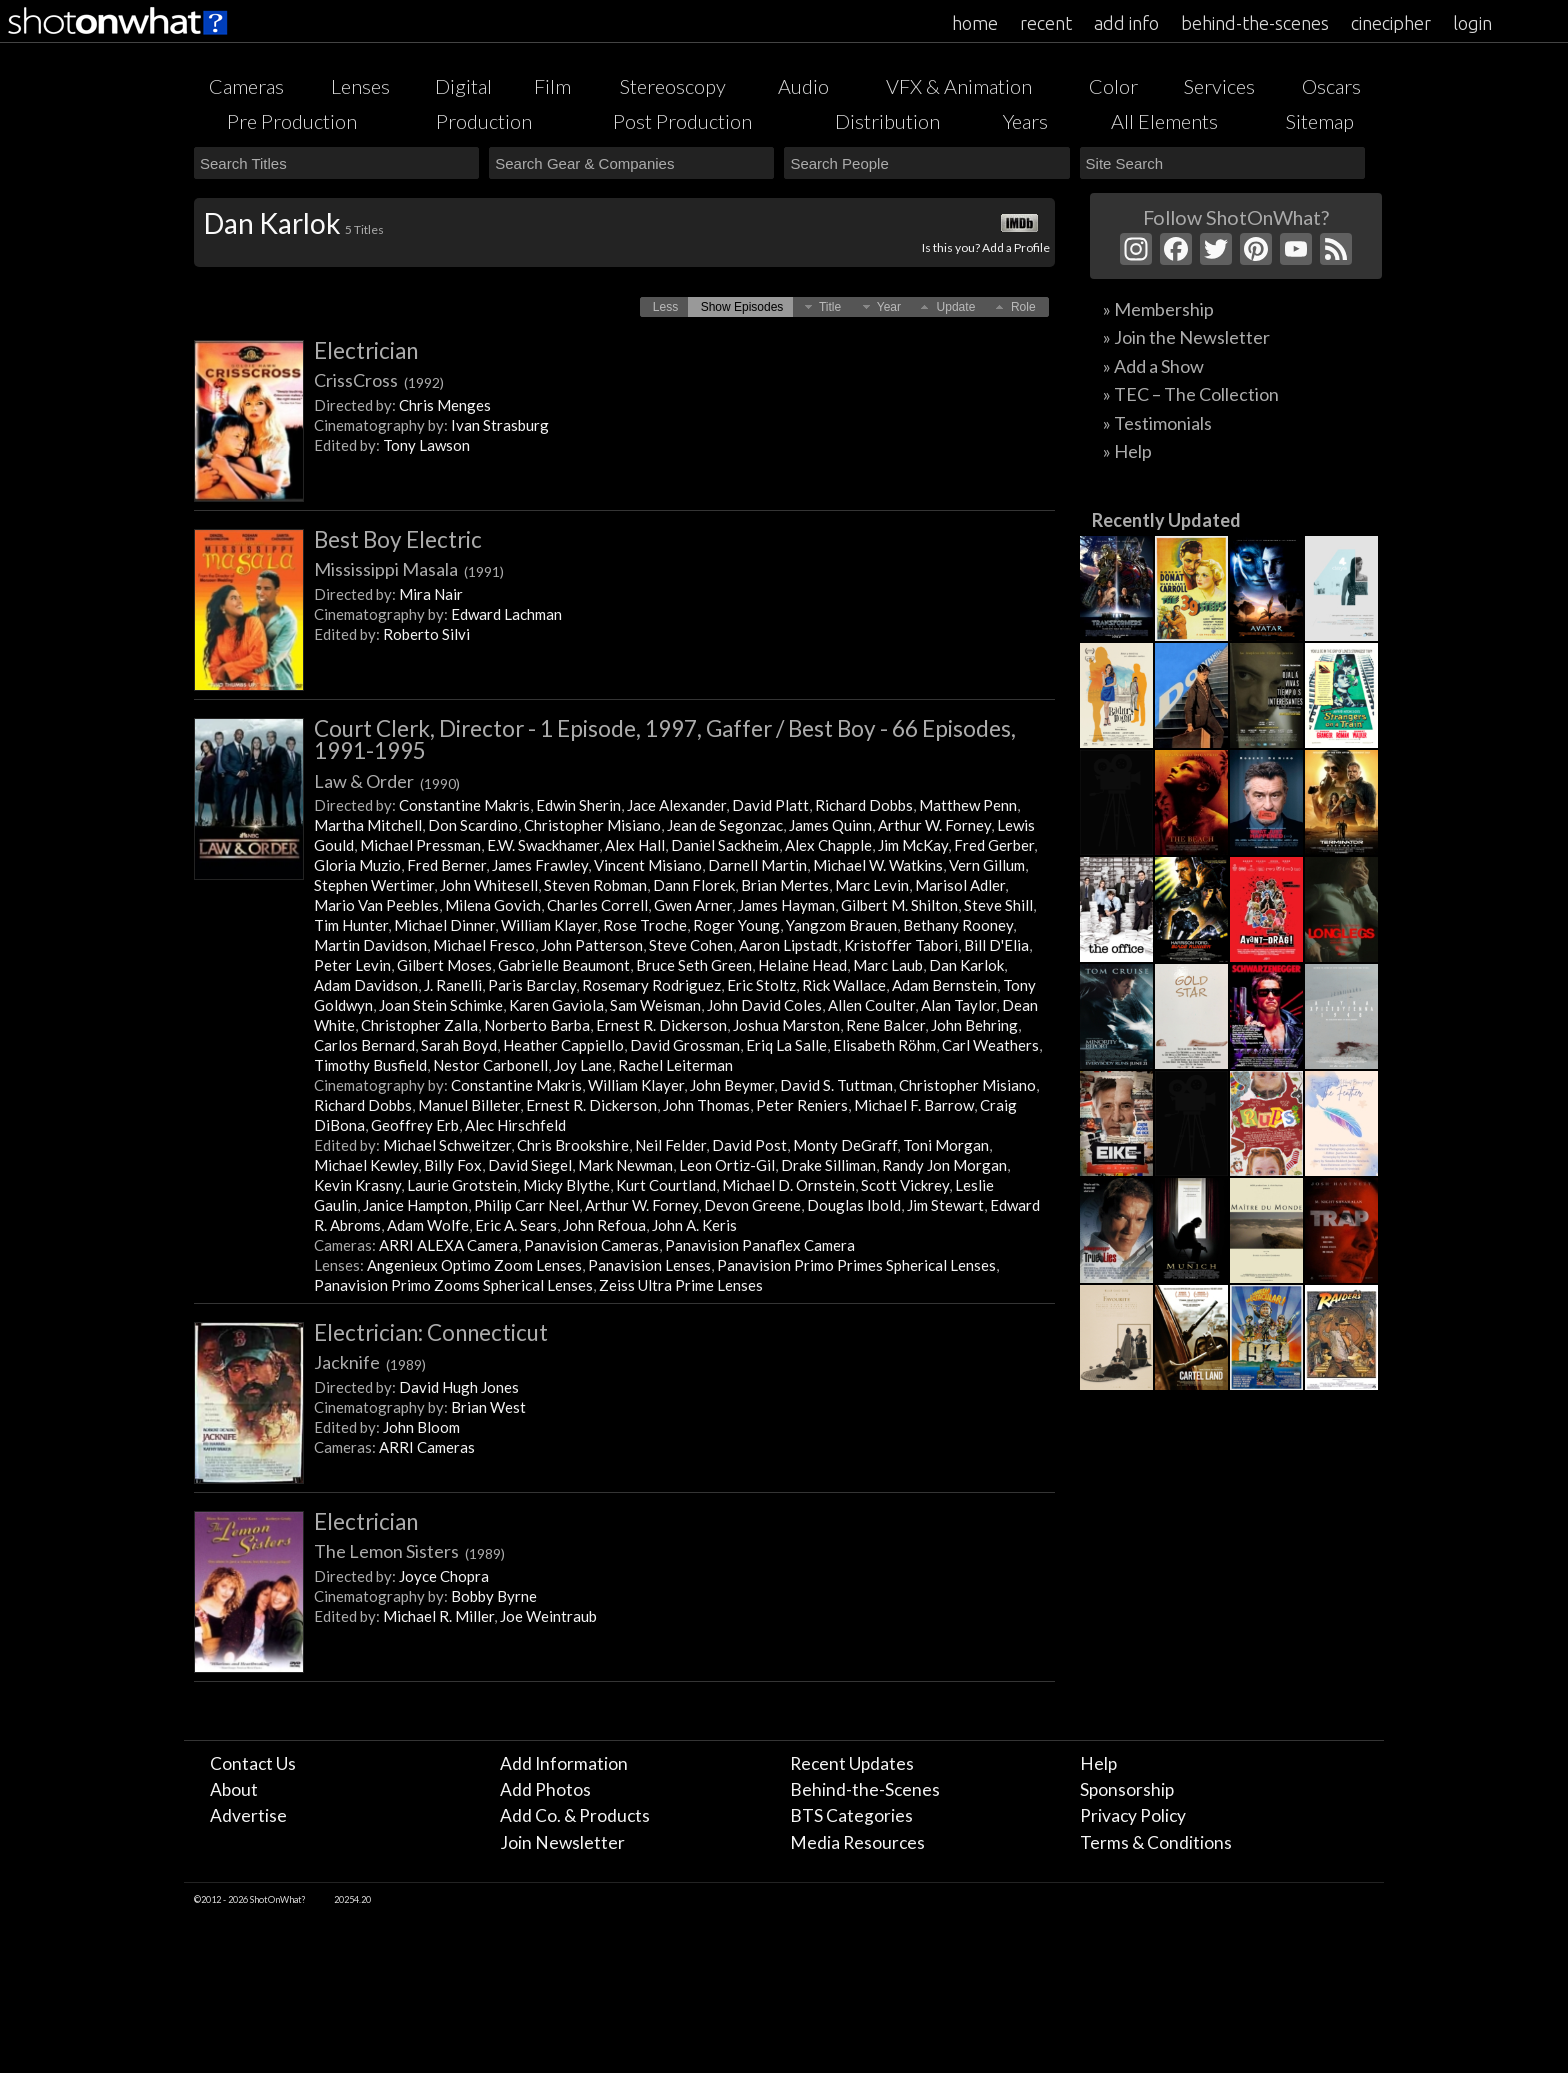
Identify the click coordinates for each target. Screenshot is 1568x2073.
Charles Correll (597, 905)
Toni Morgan (946, 1145)
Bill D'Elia (996, 945)
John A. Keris (694, 1225)
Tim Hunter (351, 925)
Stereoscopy (673, 86)
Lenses (360, 86)
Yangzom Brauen (841, 925)
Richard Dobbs (864, 805)
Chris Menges (445, 405)
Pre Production (292, 121)
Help (1098, 1763)
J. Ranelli (453, 985)
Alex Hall (635, 845)
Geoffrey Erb (415, 1125)
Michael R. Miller (438, 1616)
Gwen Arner (693, 905)
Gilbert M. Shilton (899, 905)
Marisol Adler (960, 885)
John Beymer (732, 1085)
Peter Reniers (802, 1105)
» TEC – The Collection (1191, 394)
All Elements (1164, 121)
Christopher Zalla (419, 1025)
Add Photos (545, 1789)
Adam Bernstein (944, 985)
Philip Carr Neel (526, 1205)
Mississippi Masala (409, 569)
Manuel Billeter (469, 1105)
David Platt (770, 805)
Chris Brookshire (573, 1145)
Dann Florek (694, 885)
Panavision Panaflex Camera (760, 1245)
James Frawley (540, 865)
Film (552, 86)
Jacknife (370, 1362)
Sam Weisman (655, 1005)
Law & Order (387, 781)
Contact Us (253, 1763)
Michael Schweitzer (447, 1145)
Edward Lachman (506, 614)
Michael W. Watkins (878, 865)
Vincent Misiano (648, 865)
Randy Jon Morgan (944, 1165)
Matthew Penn (968, 805)
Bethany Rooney (958, 925)
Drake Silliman (828, 1165)
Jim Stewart (945, 1205)
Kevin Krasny (357, 1185)
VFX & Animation (959, 86)
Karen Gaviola (556, 1005)
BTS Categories (851, 1815)
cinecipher (1391, 23)
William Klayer (549, 925)
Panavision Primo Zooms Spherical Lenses (453, 1285)
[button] (665, 307)
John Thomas (706, 1105)
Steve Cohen (691, 945)
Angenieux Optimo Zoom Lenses (474, 1265)
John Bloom (421, 1427)
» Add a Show (1153, 366)
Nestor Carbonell (490, 1065)
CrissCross (379, 380)
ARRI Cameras (427, 1447)
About (234, 1789)
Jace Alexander (676, 805)
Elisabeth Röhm (884, 1045)
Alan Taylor (958, 1005)
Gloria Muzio (357, 865)
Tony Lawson (426, 445)
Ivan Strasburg (500, 425)
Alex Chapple (828, 845)
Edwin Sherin (578, 805)
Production (484, 121)
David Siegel (530, 1165)
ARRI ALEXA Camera (448, 1245)
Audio (803, 86)
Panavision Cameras (591, 1245)
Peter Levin (352, 965)
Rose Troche (645, 925)
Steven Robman (595, 885)
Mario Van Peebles (376, 905)
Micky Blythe (566, 1185)
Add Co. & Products (575, 1815)
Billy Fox (453, 1165)
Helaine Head (802, 965)
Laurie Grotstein (462, 1185)
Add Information (564, 1763)
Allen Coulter (871, 1005)
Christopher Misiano (592, 825)
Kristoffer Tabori (901, 945)
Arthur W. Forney (934, 825)
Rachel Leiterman (675, 1065)
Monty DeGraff (845, 1145)
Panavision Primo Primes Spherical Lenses (856, 1265)
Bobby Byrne (494, 1596)
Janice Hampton (415, 1205)
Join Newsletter (562, 1842)
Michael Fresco (484, 945)
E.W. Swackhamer (543, 845)
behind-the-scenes (1255, 23)
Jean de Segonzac (725, 825)
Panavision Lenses (649, 1265)
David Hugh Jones (459, 1387)
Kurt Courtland (666, 1185)
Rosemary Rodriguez (651, 985)
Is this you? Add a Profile (986, 247)
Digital (463, 86)
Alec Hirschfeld (515, 1125)
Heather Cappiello (563, 1045)
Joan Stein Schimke (441, 1005)
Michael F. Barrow (914, 1105)
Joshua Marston (786, 1025)
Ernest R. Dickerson (661, 1025)
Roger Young (736, 925)
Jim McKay (913, 845)
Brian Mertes (785, 885)
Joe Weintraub (548, 1616)
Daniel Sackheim (725, 845)
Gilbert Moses (444, 965)
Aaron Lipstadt (788, 945)
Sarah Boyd (459, 1045)
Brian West (488, 1407)
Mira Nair (431, 594)
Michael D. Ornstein (788, 1185)
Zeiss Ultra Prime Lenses (681, 1285)
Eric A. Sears (516, 1225)
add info (1126, 23)
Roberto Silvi (426, 634)
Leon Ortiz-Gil (727, 1165)
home (975, 23)
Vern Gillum (987, 865)
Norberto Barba (537, 1025)
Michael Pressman (420, 845)
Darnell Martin (757, 865)
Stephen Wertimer (374, 885)
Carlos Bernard (364, 1045)
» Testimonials (1157, 423)
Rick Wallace (844, 985)
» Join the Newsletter (1186, 337)
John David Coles (764, 1005)
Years (1025, 121)
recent (1046, 23)
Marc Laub (888, 965)
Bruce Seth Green (694, 965)
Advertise (248, 1815)
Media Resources (857, 1842)
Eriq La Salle (786, 1045)
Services (1219, 86)
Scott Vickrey (905, 1185)
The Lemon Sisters (409, 1551)
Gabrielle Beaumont (564, 965)
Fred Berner (446, 865)
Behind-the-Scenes (865, 1789)
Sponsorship (1127, 1789)
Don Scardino (473, 825)
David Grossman (685, 1045)
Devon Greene (752, 1205)
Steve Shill (998, 905)
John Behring (974, 1025)
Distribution (887, 121)
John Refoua (604, 1225)
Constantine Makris (464, 805)
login (1472, 23)
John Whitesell (489, 885)
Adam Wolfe (428, 1225)
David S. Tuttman (836, 1085)
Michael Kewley (366, 1165)
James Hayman (786, 905)
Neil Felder (670, 1145)
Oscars (1331, 86)
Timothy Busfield (370, 1065)
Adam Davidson (366, 985)
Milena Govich (493, 905)
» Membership (1158, 309)
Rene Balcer (885, 1025)
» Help (1127, 451)
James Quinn (830, 825)
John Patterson (592, 945)
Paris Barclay (532, 985)
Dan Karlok (966, 965)
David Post (749, 1145)
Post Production (682, 121)
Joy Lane (583, 1065)
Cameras (246, 86)
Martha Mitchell (368, 825)
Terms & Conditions (1156, 1842)
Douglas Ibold (854, 1205)
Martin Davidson (370, 945)
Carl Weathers (990, 1045)
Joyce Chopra (444, 1576)
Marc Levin (872, 885)
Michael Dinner (444, 925)
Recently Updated (1166, 520)
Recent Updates (852, 1763)
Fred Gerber (994, 845)
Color (1113, 86)
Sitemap (1320, 121)
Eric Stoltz (761, 985)
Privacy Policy (1133, 1815)
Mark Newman (625, 1165)
